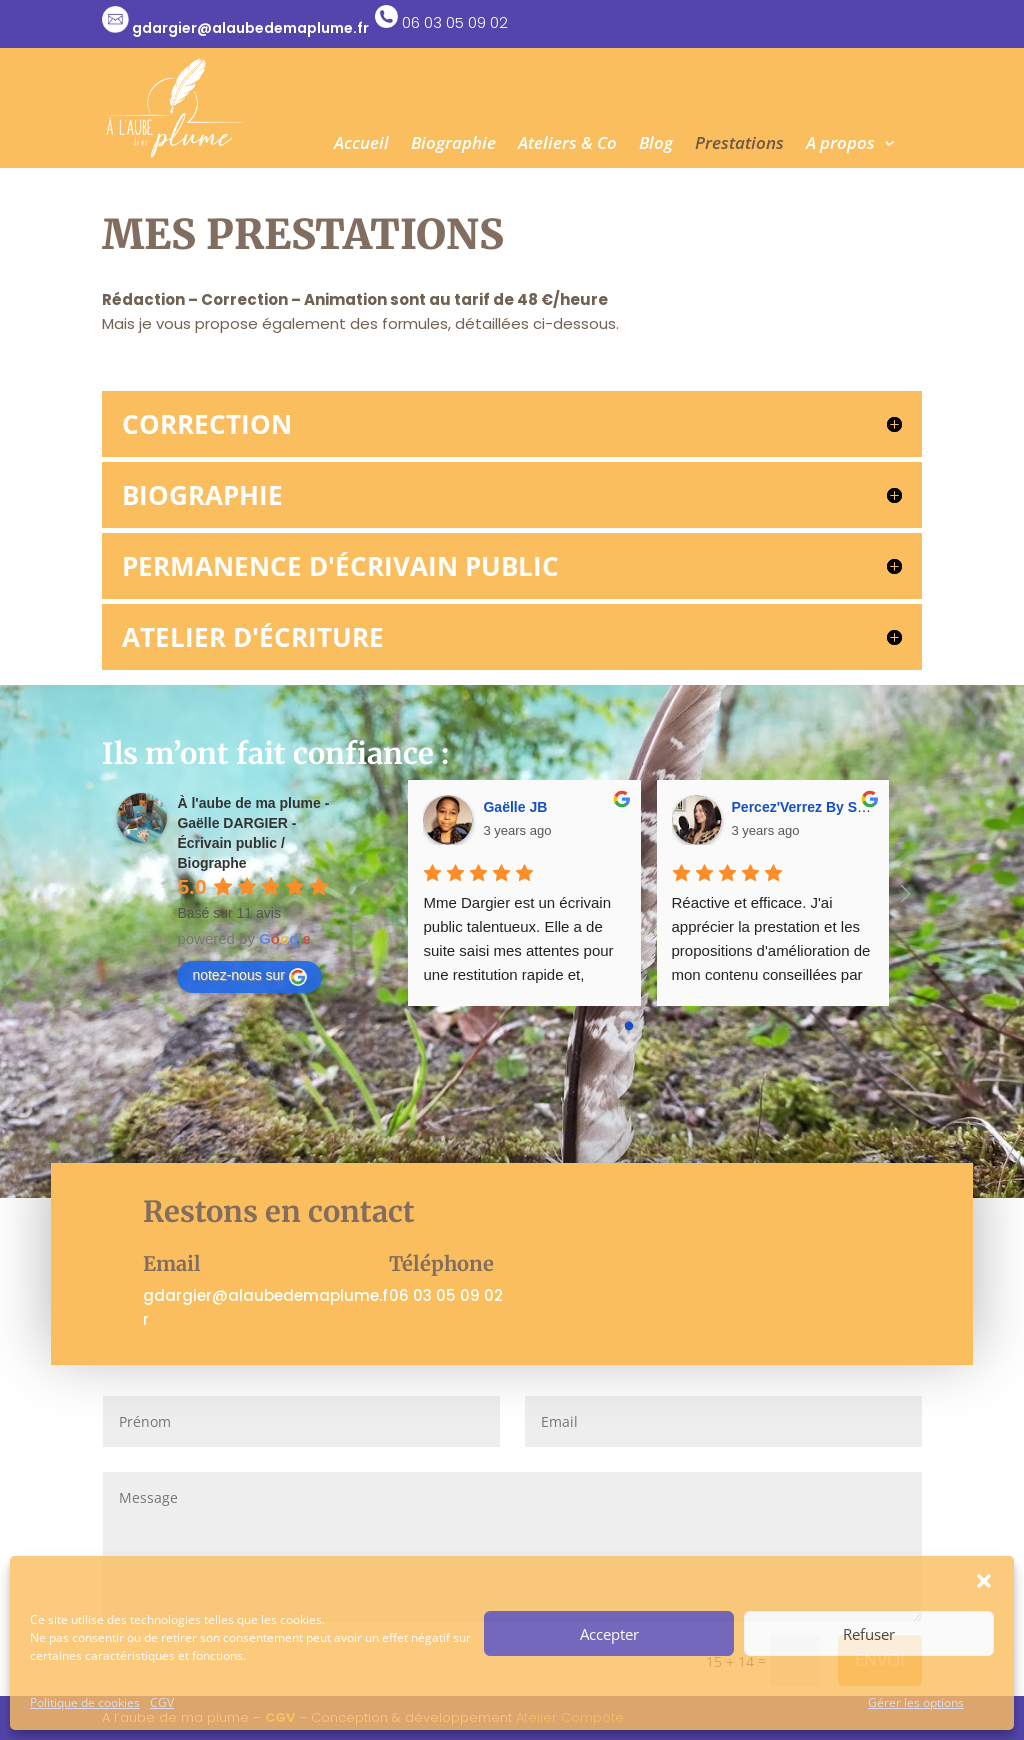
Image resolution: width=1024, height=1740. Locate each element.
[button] (984, 1581)
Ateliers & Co (567, 145)
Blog (656, 145)
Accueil (361, 145)
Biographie (453, 145)
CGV (162, 1702)
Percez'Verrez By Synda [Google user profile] (811, 807)
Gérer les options (916, 1702)
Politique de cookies (85, 1702)
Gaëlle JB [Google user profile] (515, 807)
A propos (840, 145)
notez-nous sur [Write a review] (249, 976)
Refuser (869, 1634)
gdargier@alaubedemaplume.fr (250, 28)
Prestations (739, 145)
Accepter (609, 1634)
